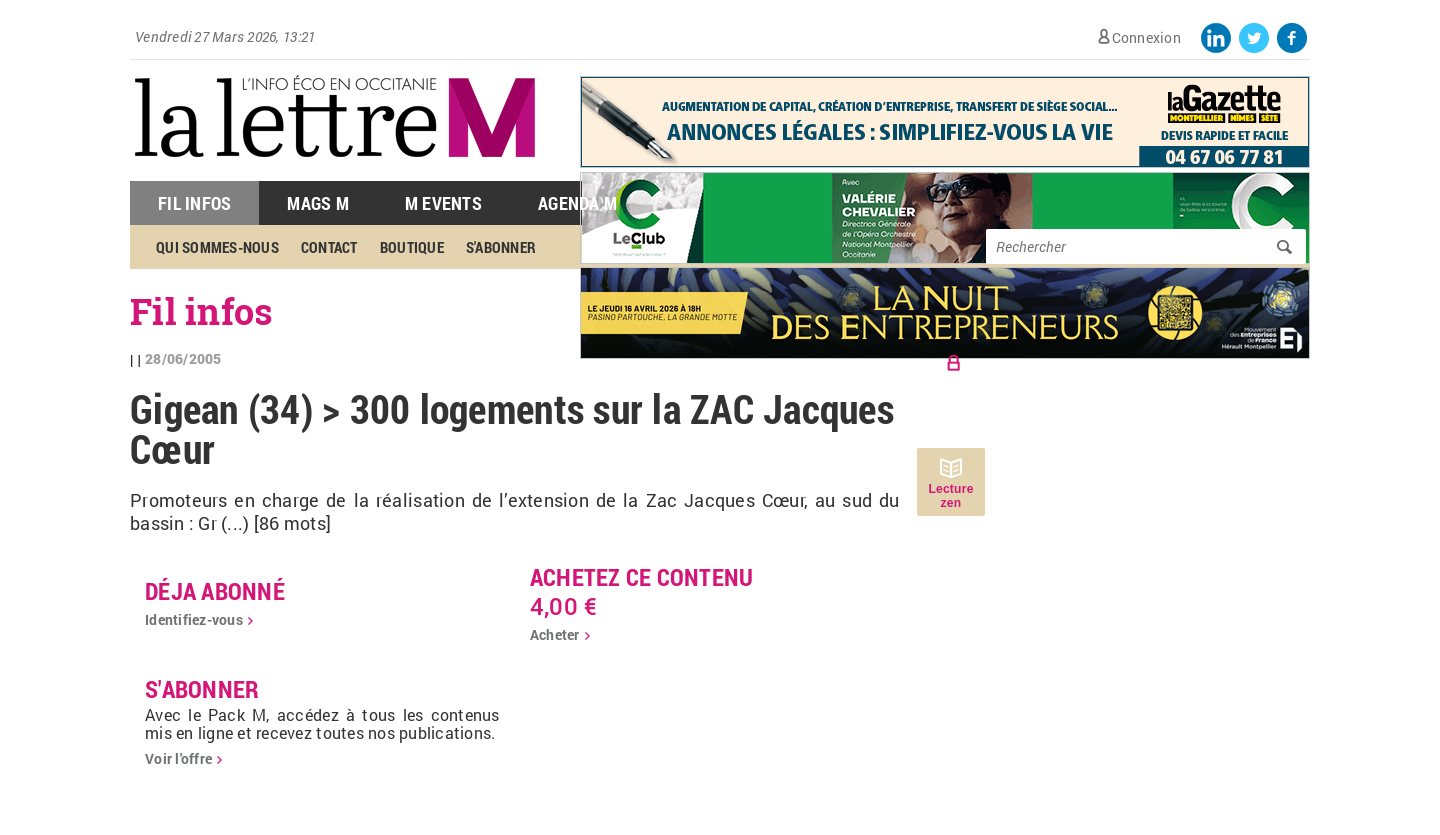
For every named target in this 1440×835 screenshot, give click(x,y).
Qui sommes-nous (217, 247)
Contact (329, 247)
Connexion (1146, 37)
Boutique (412, 247)
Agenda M (577, 203)
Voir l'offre (178, 758)
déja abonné (215, 591)
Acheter (555, 634)
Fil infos (201, 311)
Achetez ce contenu (642, 577)
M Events (443, 203)
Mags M (318, 203)
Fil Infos (194, 203)
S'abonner (501, 247)
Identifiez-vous (194, 619)
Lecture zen (950, 496)
